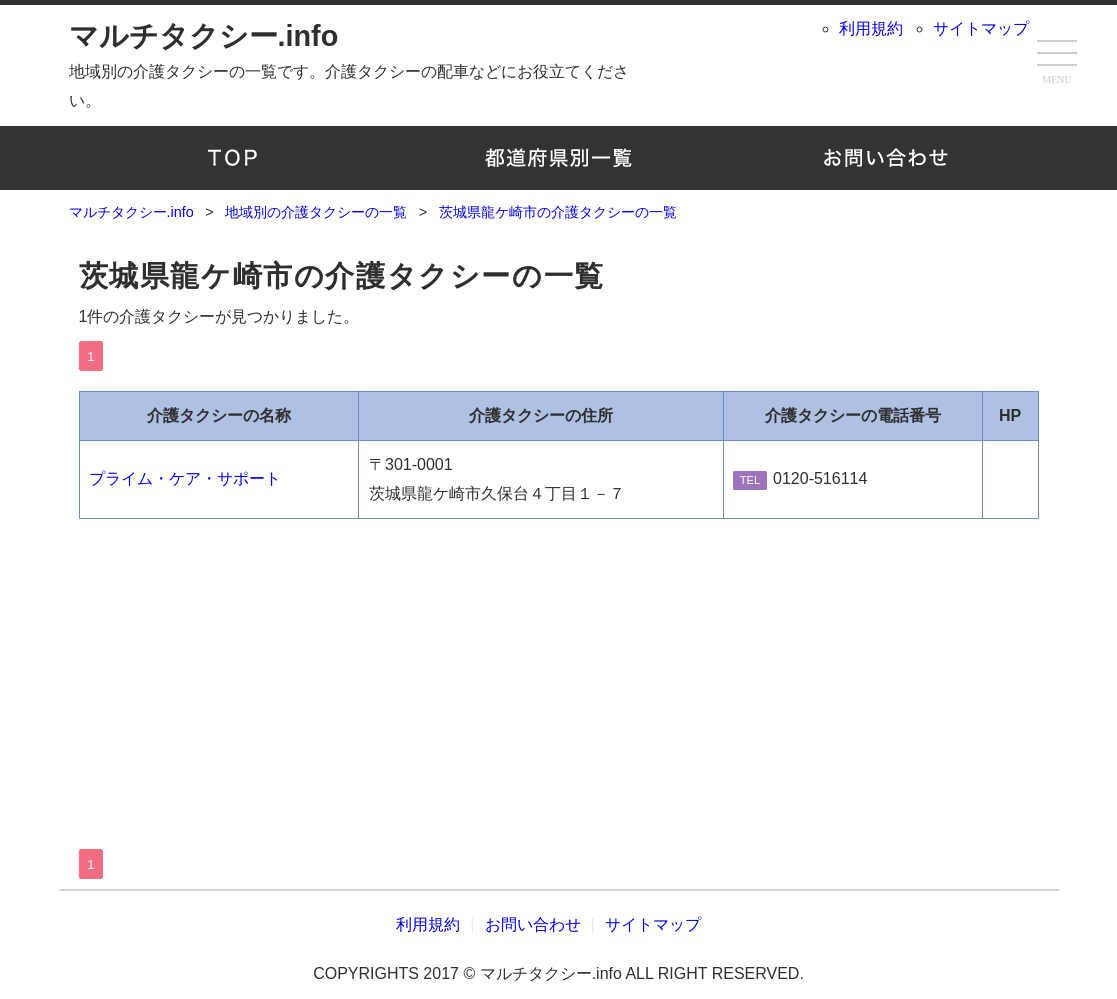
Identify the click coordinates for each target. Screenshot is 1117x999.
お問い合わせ (885, 158)
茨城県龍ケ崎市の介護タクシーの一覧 (342, 276)
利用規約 (871, 28)
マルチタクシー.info (204, 36)
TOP (232, 158)
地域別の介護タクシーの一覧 (558, 158)
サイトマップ (981, 28)
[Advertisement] (559, 669)
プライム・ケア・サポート (185, 478)
